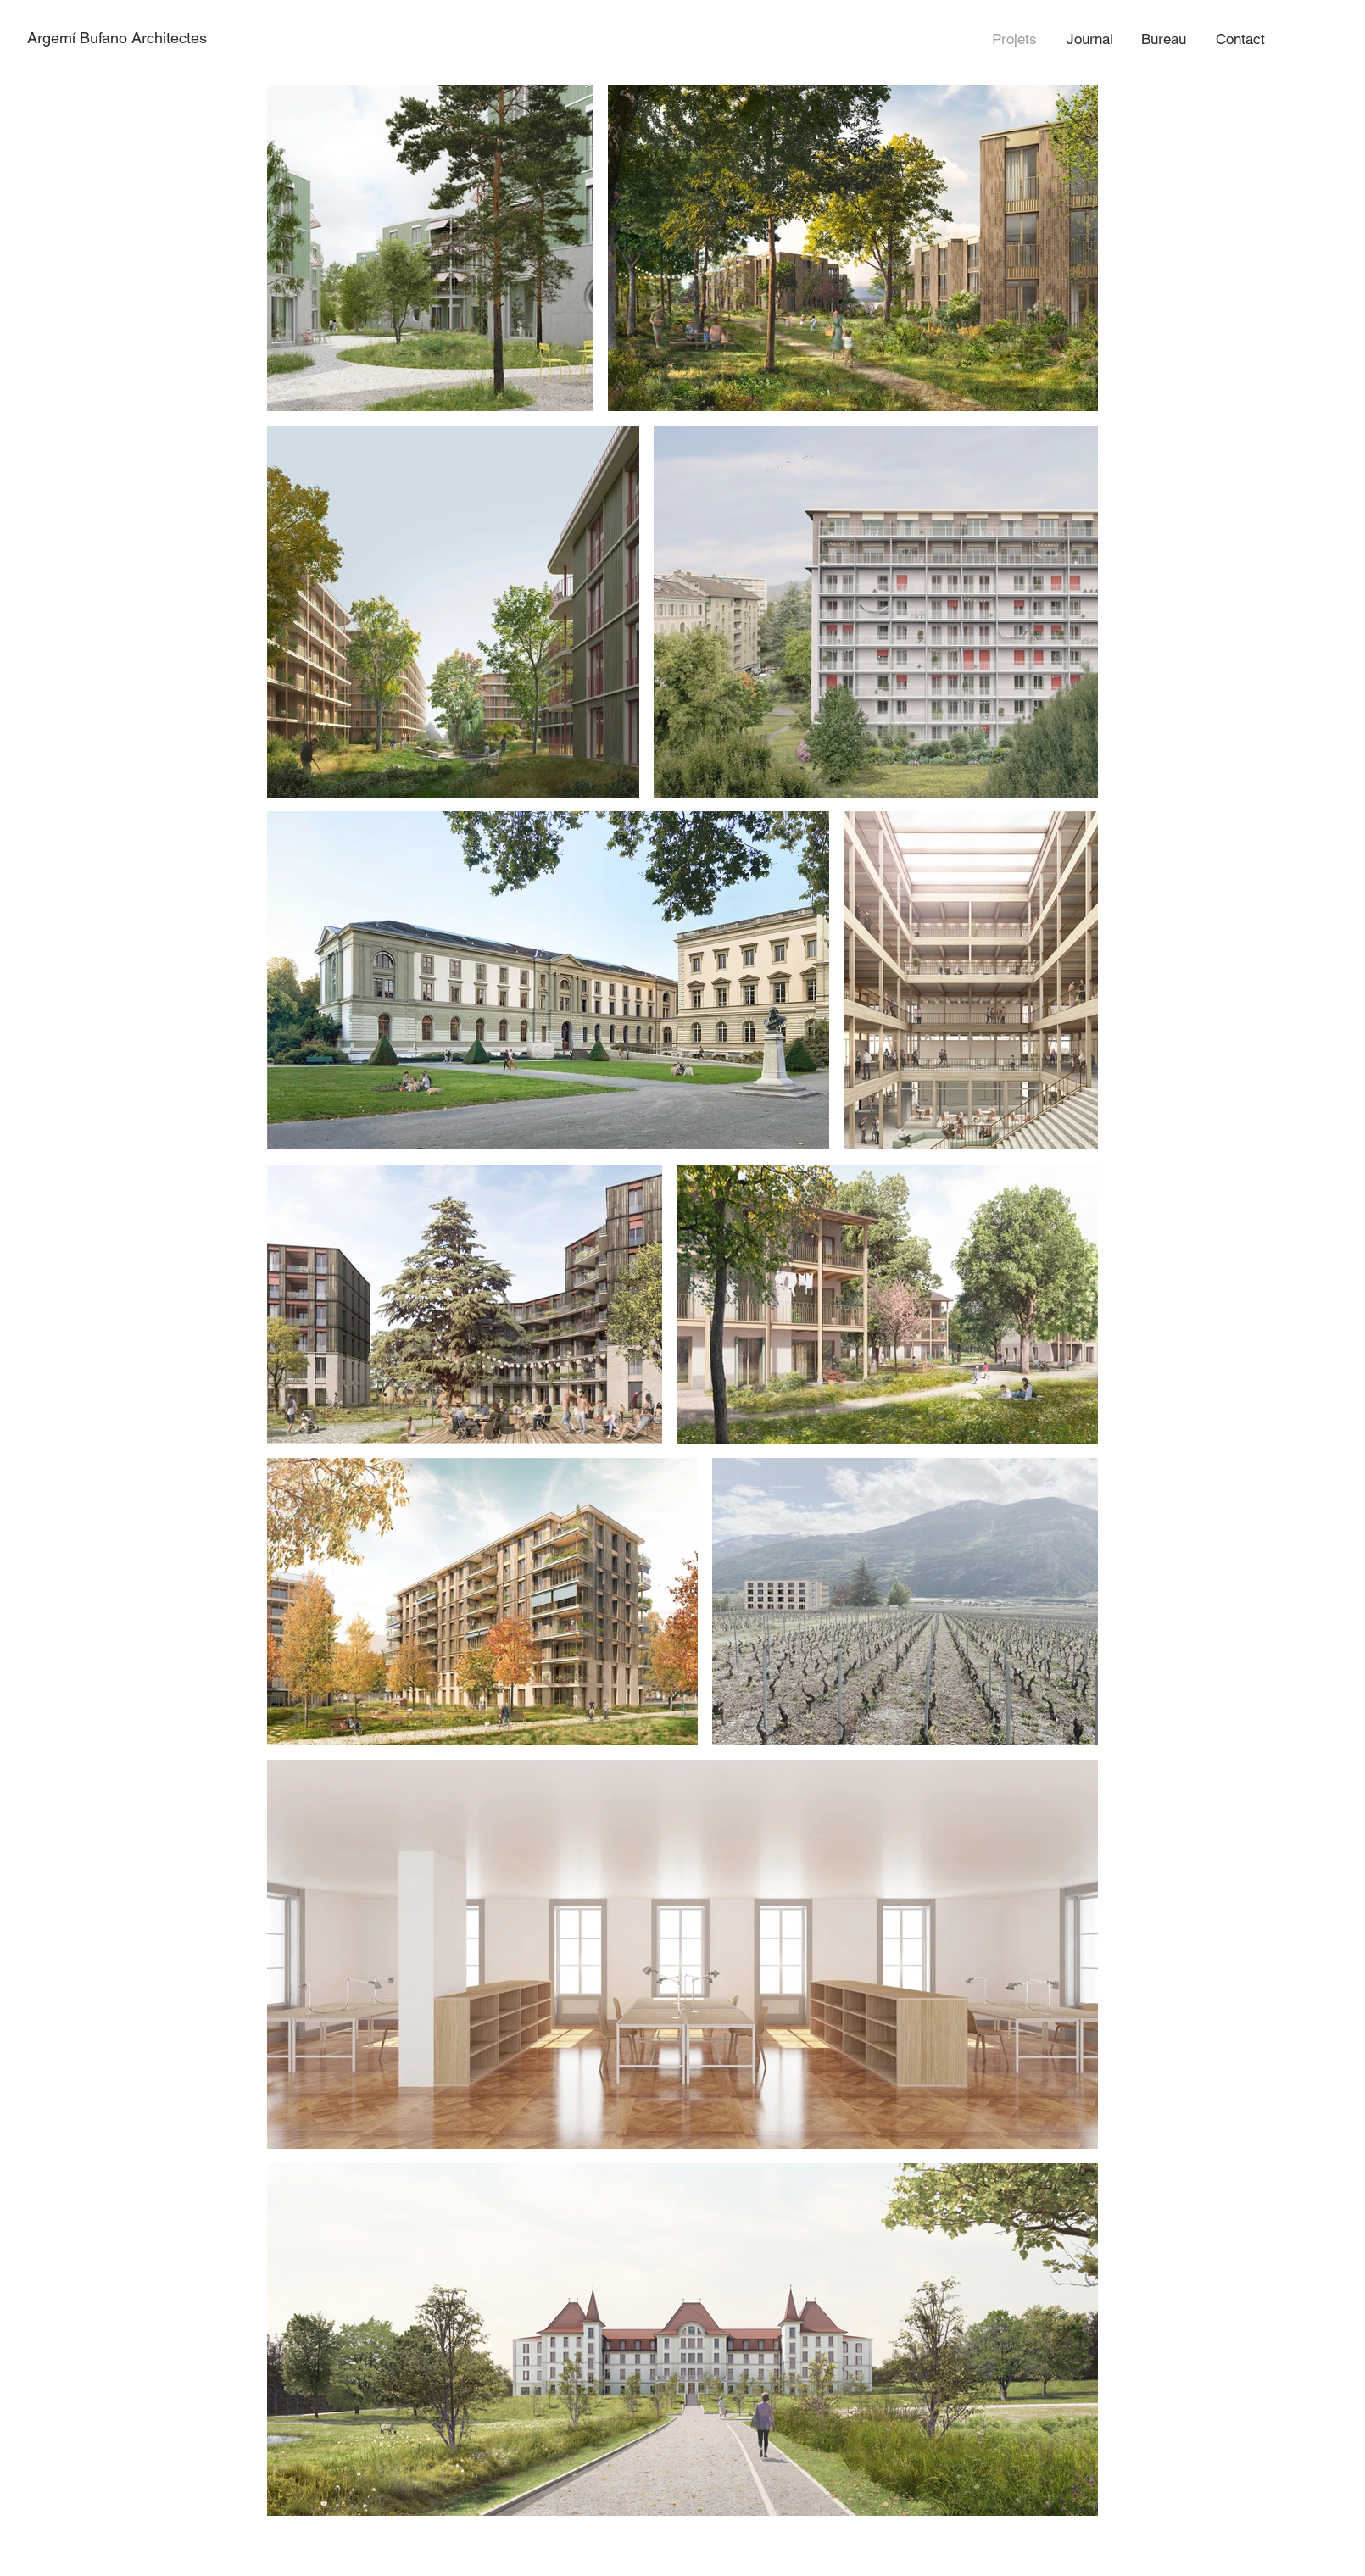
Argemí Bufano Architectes (117, 38)
